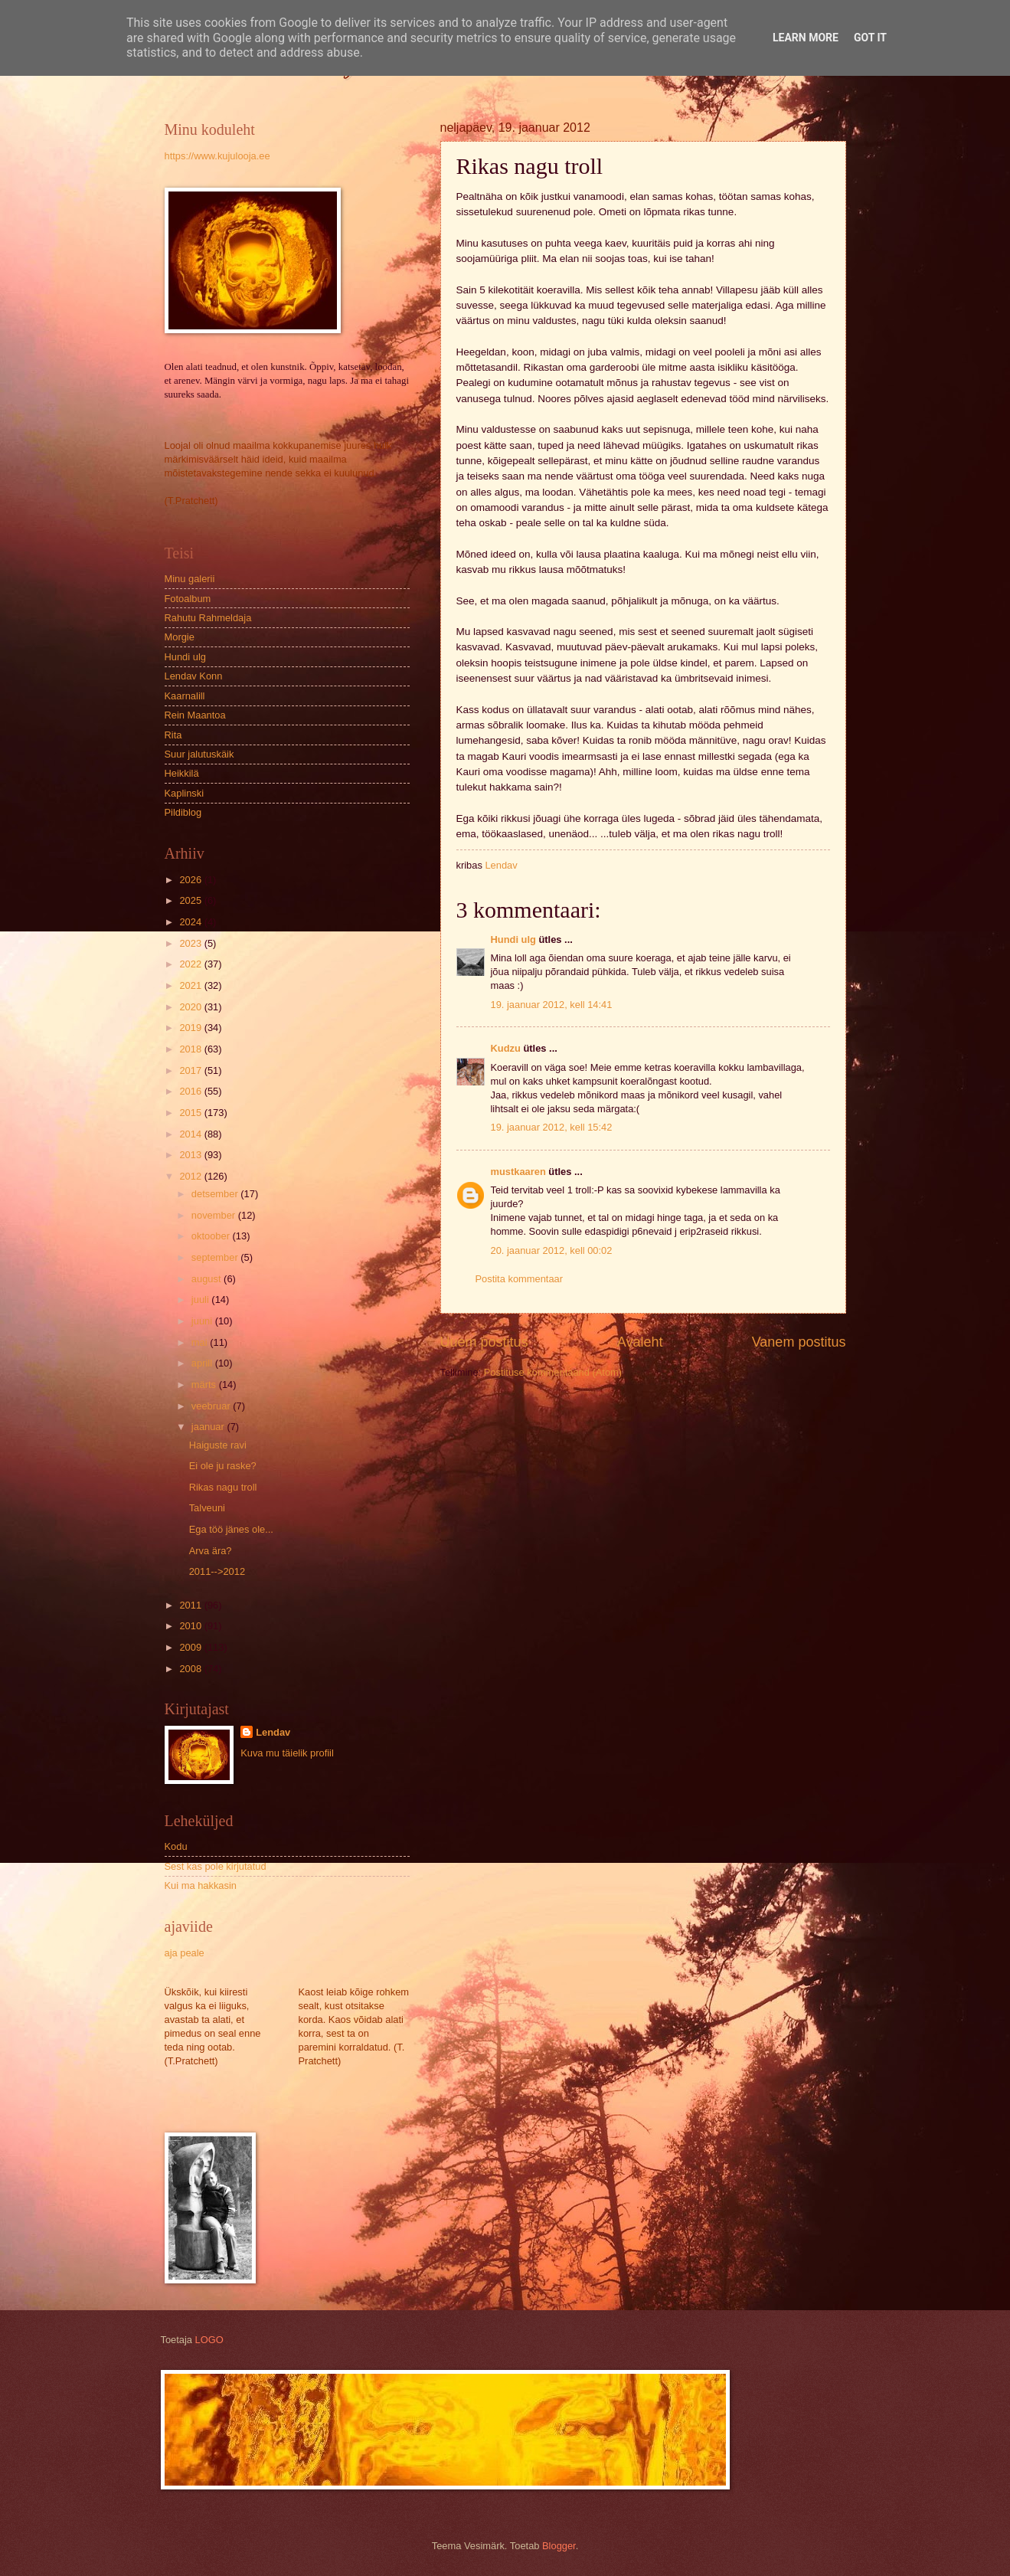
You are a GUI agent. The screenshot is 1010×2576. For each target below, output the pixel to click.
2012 (191, 1176)
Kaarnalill (185, 696)
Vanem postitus (799, 1342)
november (214, 1215)
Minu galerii (190, 578)
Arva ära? (210, 1550)
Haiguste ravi (218, 1445)
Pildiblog (183, 812)
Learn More (805, 37)
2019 (191, 1027)
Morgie (179, 637)
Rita (173, 735)
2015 (191, 1112)
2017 (191, 1070)
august (207, 1279)
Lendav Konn (194, 676)
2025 (191, 900)
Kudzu (506, 1048)
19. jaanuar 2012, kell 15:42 (552, 1127)
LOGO (209, 2339)
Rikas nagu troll (223, 1487)
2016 (191, 1091)
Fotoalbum (188, 598)
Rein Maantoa (195, 715)
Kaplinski (184, 793)
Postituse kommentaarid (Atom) (553, 1372)
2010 (191, 1626)
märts (205, 1384)
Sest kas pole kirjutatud (215, 1866)
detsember (215, 1194)
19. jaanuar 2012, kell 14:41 (552, 1004)
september (215, 1257)
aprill (203, 1363)
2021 (191, 985)
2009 (191, 1647)
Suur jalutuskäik (199, 754)
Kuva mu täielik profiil (287, 1753)
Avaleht (640, 1342)
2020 (191, 1007)
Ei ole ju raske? (223, 1465)
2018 (191, 1049)
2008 (191, 1668)
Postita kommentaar (520, 1279)
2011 (191, 1605)
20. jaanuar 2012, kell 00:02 (552, 1250)
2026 (191, 879)
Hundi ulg (513, 939)
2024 (191, 922)
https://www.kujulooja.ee (217, 156)
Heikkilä (182, 773)
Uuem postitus (484, 1342)
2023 (191, 943)
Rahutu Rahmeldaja (208, 618)
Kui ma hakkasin (201, 1885)
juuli (201, 1299)
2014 (191, 1134)
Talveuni (207, 1508)
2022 (191, 964)
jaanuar (209, 1426)
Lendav (273, 1732)
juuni (203, 1321)
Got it (870, 37)
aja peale (184, 1953)
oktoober (212, 1236)
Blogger (559, 2545)
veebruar (212, 1406)
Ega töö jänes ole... (231, 1529)
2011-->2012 (217, 1571)
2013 (191, 1154)
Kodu (176, 1846)
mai (200, 1342)
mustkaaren (518, 1171)
